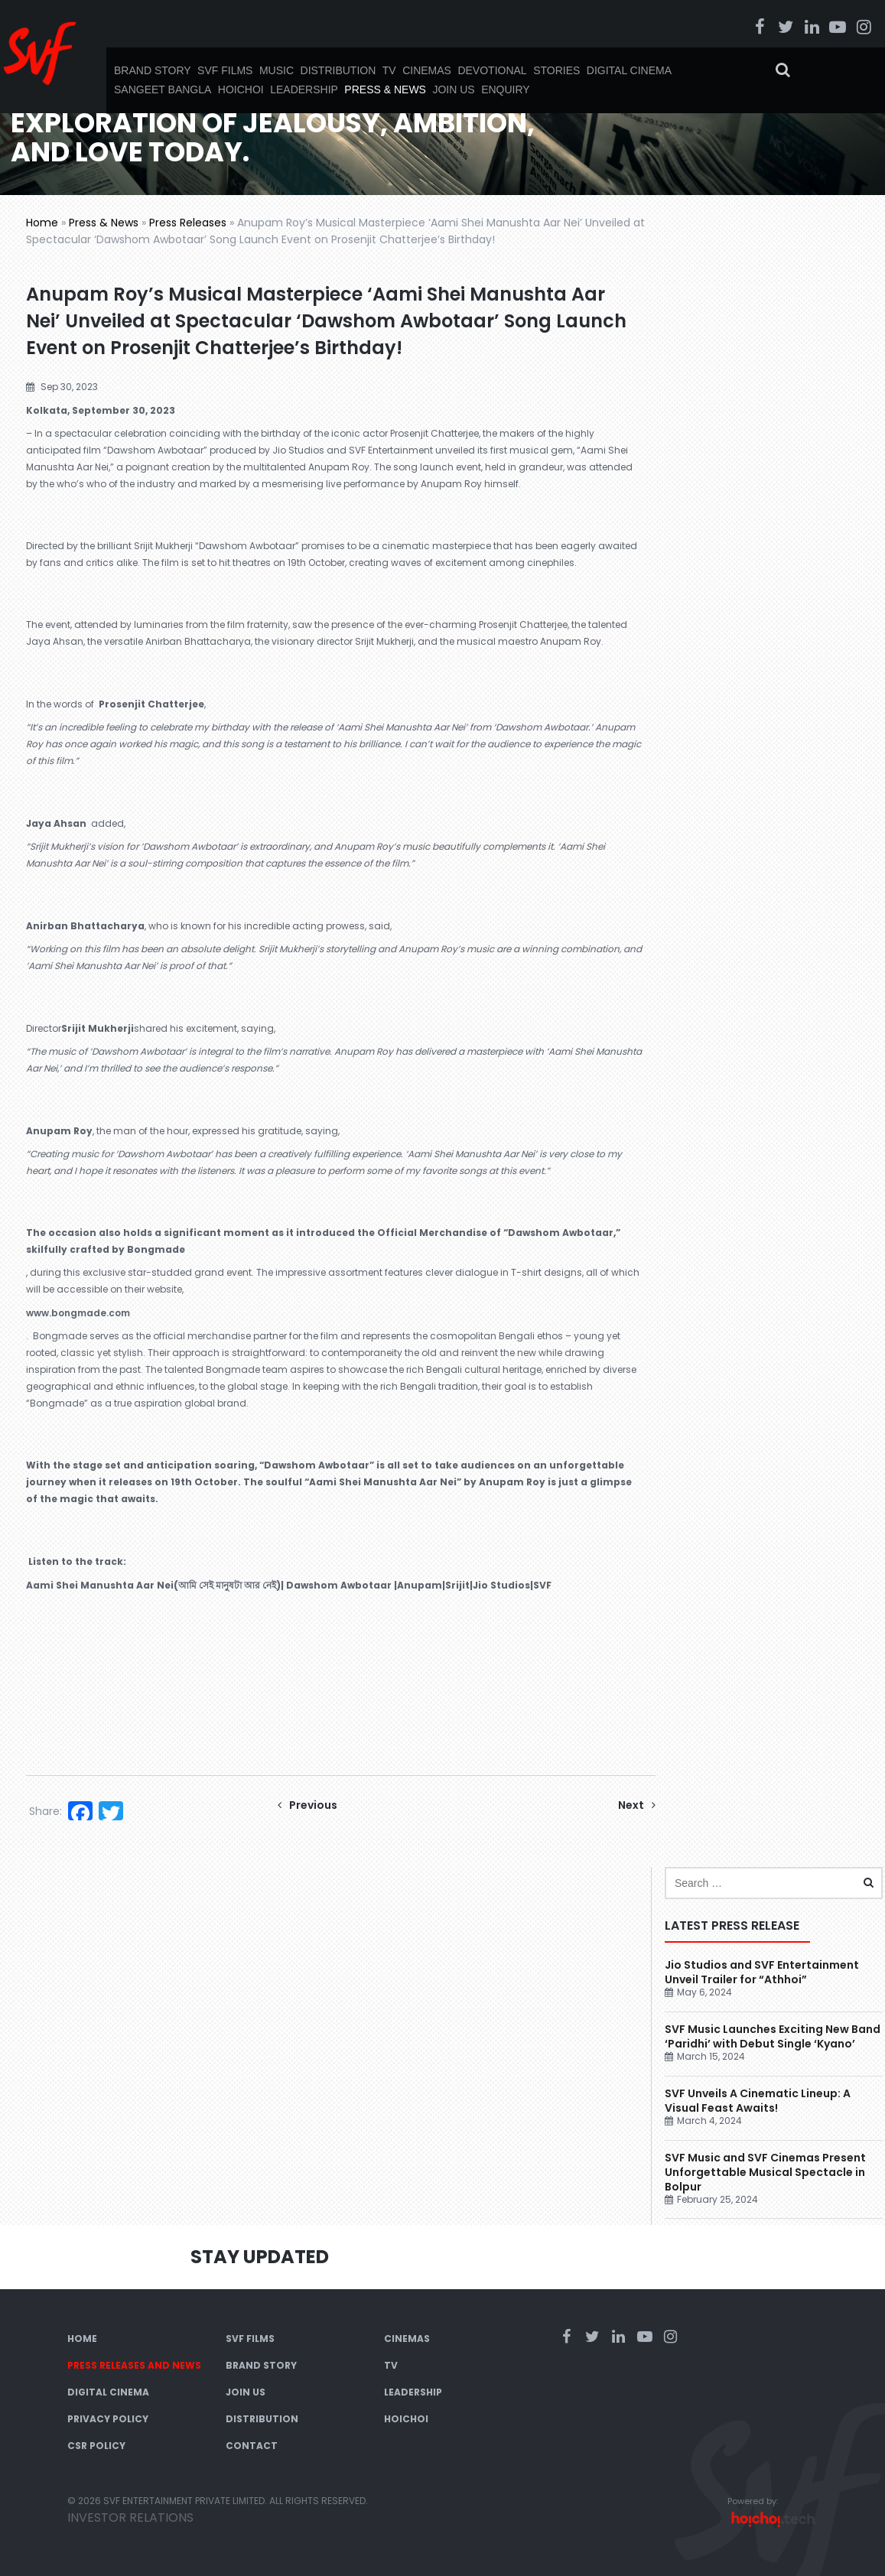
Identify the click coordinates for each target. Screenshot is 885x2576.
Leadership (304, 89)
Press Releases (187, 222)
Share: (45, 1811)
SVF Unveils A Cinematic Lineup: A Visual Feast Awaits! (758, 2101)
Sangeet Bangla (162, 89)
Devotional (491, 70)
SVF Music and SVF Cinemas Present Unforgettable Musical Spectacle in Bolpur (765, 2172)
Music (276, 70)
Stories (556, 70)
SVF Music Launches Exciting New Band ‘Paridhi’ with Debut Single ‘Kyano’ (772, 2036)
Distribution (338, 70)
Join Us (453, 89)
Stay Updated (259, 2256)
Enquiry (505, 89)
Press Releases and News (134, 2365)
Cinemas (426, 70)
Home (42, 222)
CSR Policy (96, 2445)
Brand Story (152, 70)
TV (389, 70)
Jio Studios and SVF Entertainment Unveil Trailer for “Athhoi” (762, 1972)
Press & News (385, 89)
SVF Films (224, 70)
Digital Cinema (629, 70)
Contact (252, 2445)
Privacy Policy (107, 2418)
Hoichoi (241, 89)
